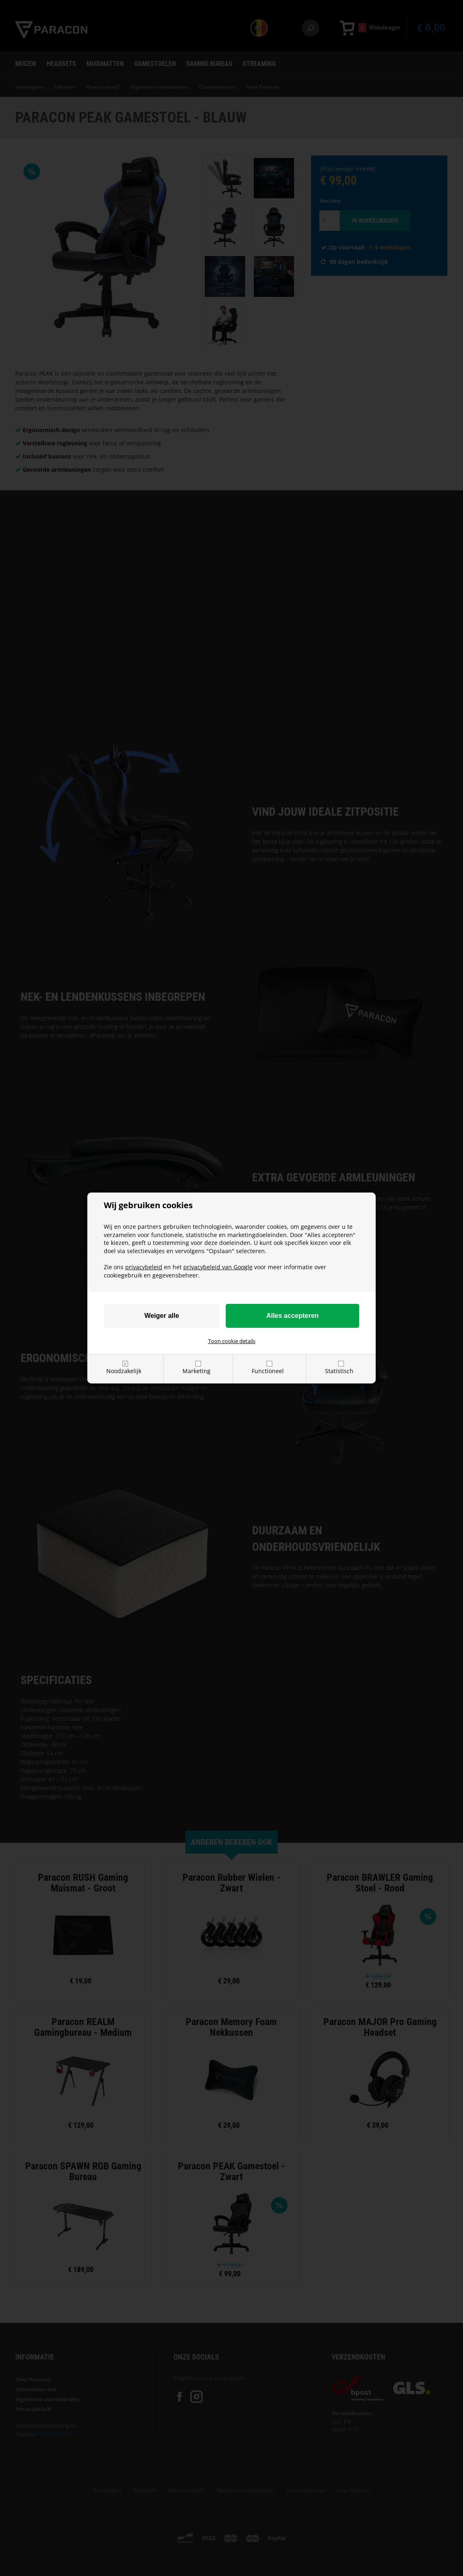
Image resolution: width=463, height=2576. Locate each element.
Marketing (196, 1371)
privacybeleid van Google (218, 1267)
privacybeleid (143, 1267)
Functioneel (268, 1371)
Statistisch (339, 1371)
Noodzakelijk (123, 1371)
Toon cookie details (231, 1341)
